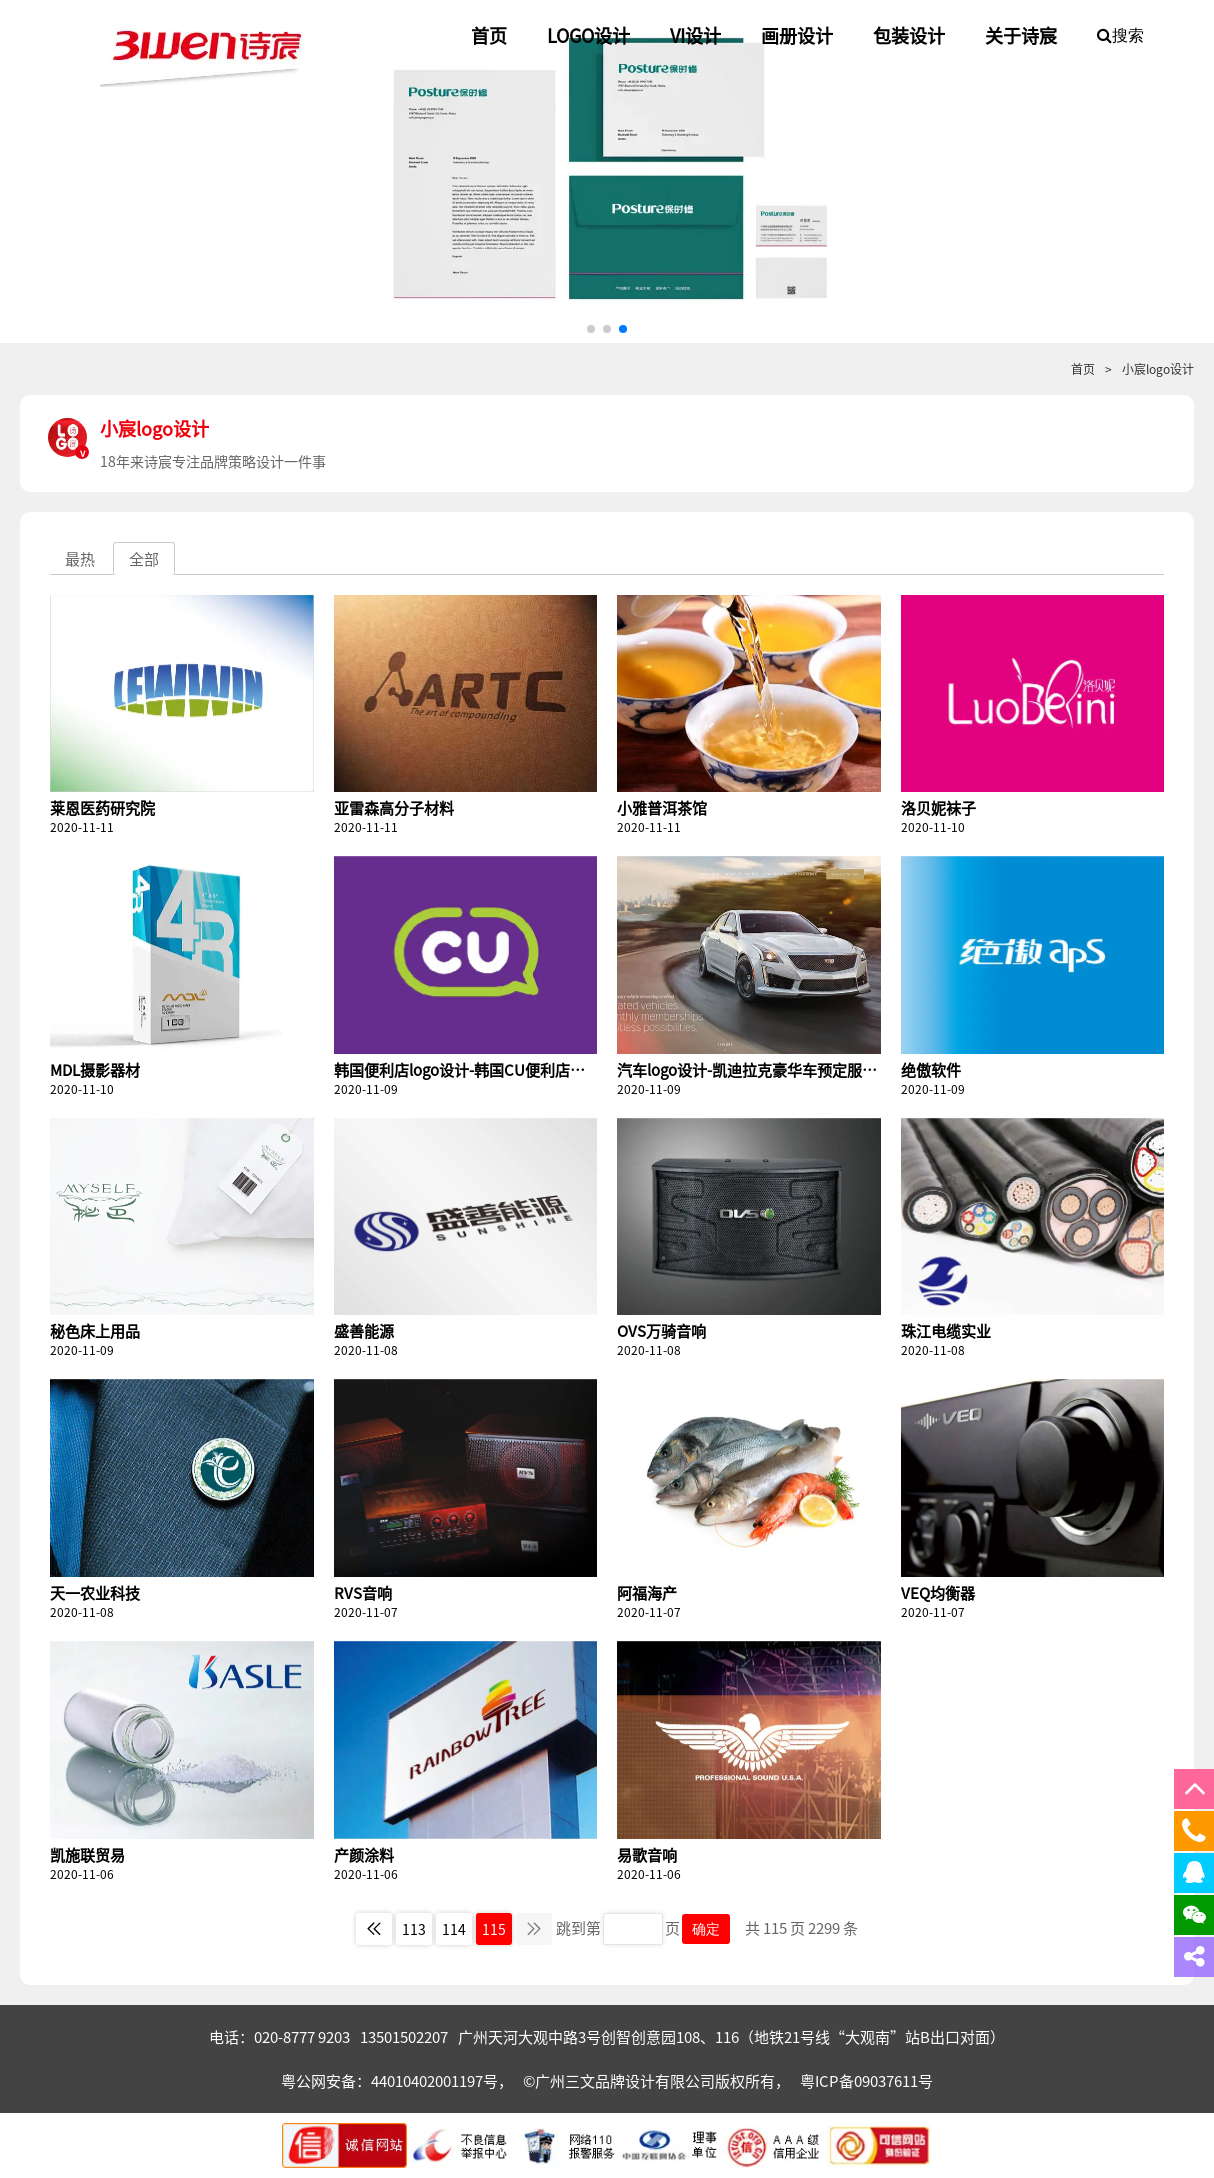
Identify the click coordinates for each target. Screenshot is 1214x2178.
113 (414, 1929)
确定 (706, 1929)
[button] (591, 329)
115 (494, 1929)
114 (454, 1929)
